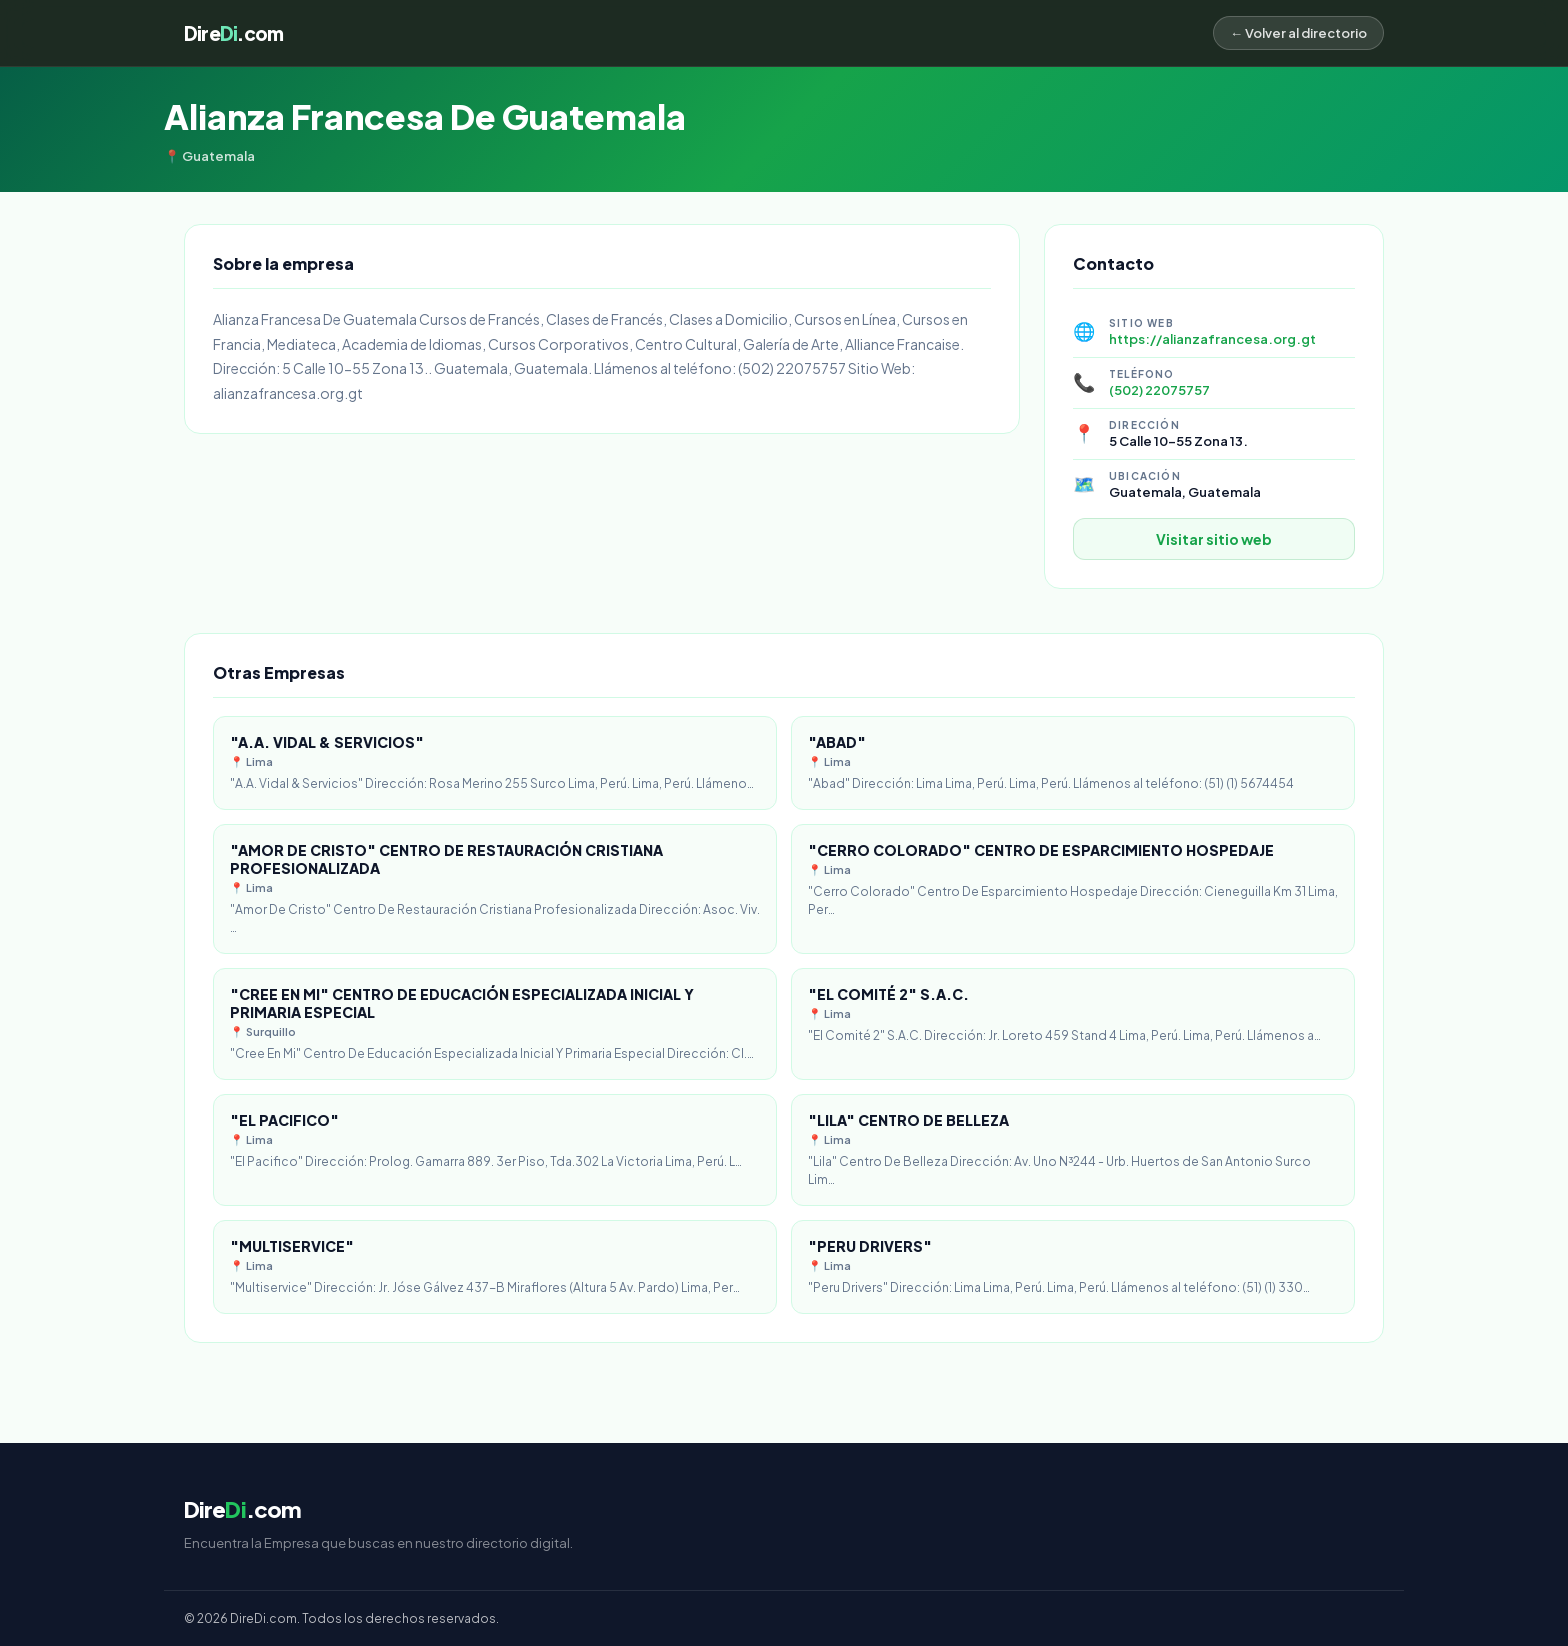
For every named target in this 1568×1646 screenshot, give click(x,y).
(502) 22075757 (1159, 390)
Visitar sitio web (1214, 539)
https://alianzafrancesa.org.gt (1212, 339)
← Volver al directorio (1298, 33)
